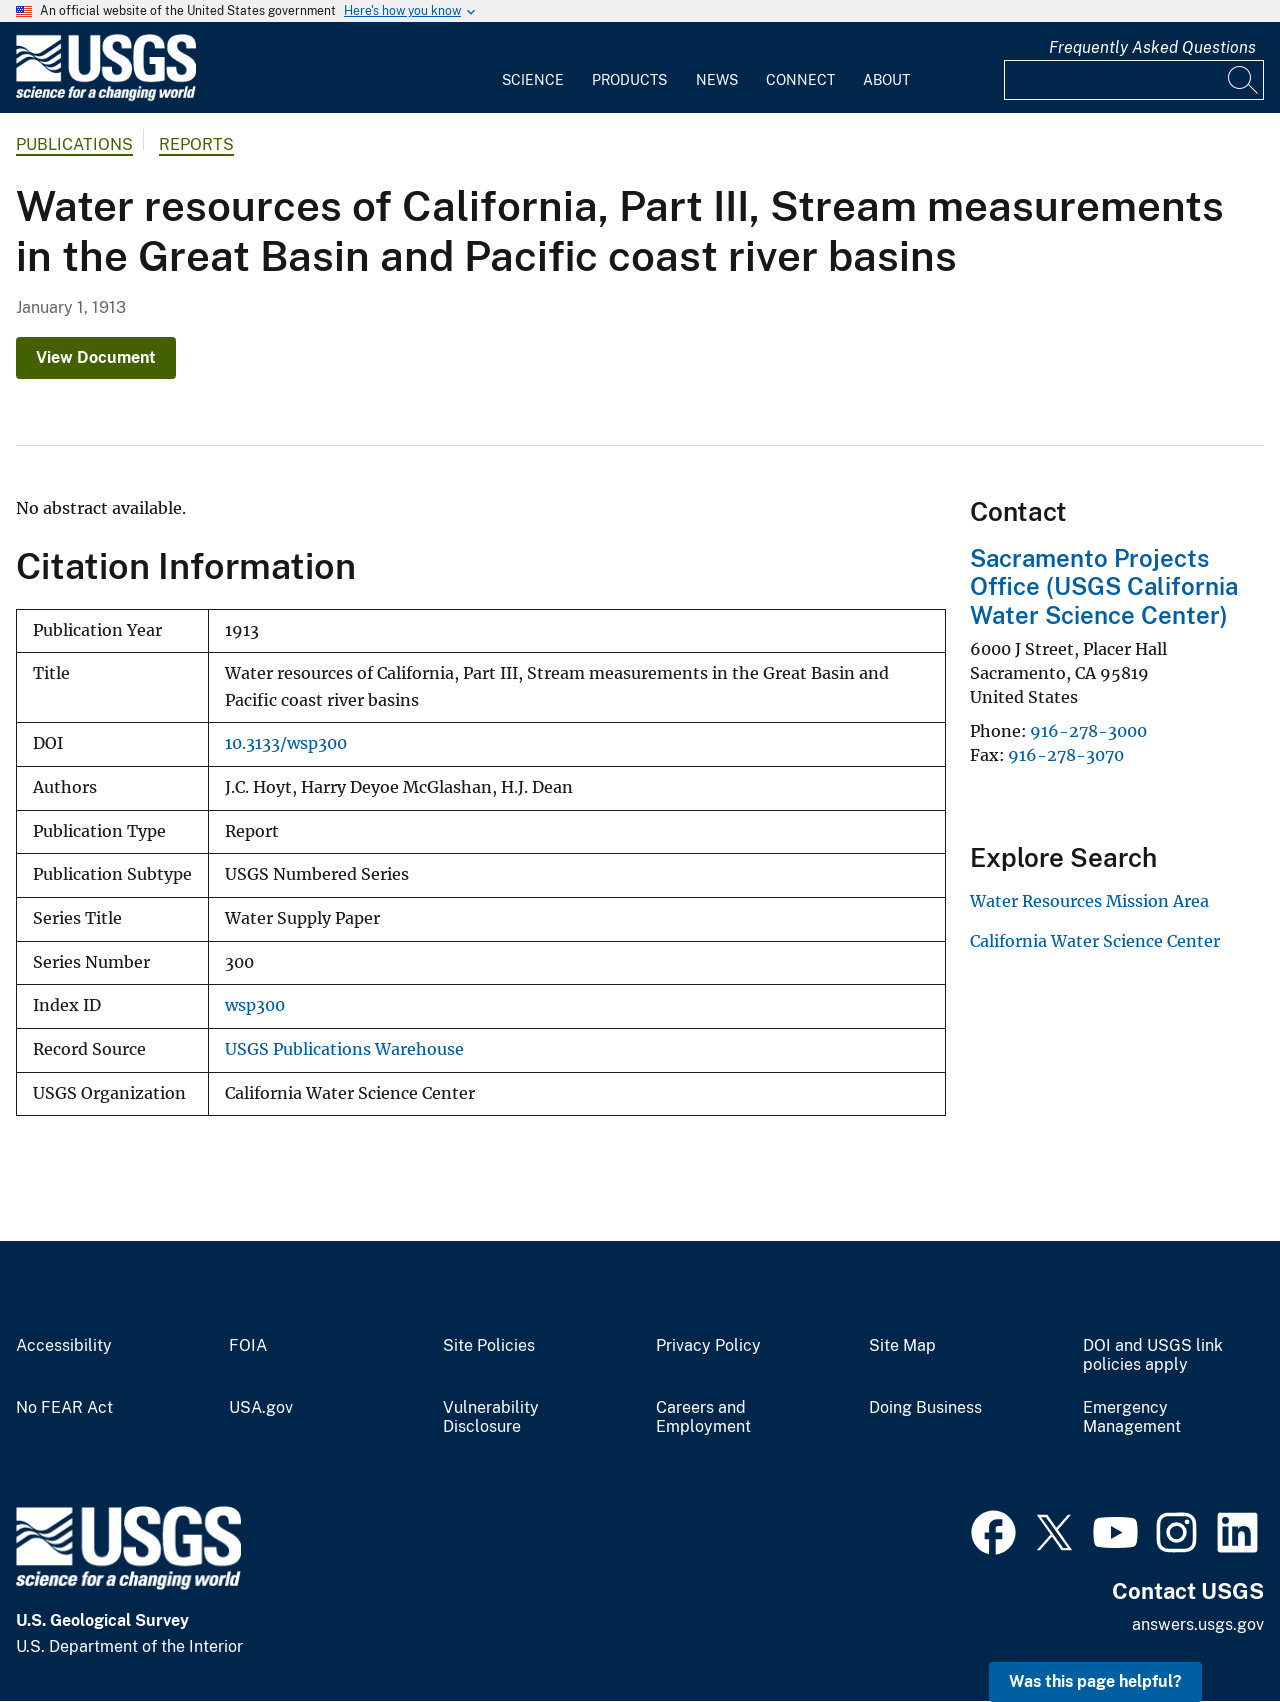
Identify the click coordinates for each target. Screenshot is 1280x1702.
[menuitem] (533, 68)
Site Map (902, 1346)
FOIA (248, 1346)
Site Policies (489, 1346)
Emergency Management (1132, 1417)
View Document (96, 357)
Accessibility (64, 1346)
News (717, 80)
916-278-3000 (1088, 731)
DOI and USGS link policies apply (1153, 1355)
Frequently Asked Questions (1152, 47)
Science (533, 80)
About (886, 80)
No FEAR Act (64, 1408)
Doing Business (925, 1408)
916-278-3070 (1066, 755)
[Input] (1134, 80)
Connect (800, 80)
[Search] (1244, 80)
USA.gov (261, 1408)
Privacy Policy (708, 1346)
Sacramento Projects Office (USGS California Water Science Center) (1104, 587)
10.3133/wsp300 (286, 743)
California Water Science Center (1095, 941)
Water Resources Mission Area (1089, 901)
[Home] (106, 96)
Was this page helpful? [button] (1095, 1681)
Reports (196, 144)
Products (629, 80)
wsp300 (255, 1005)
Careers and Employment (703, 1417)
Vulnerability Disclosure (491, 1417)
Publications (74, 144)
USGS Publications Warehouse (344, 1049)
